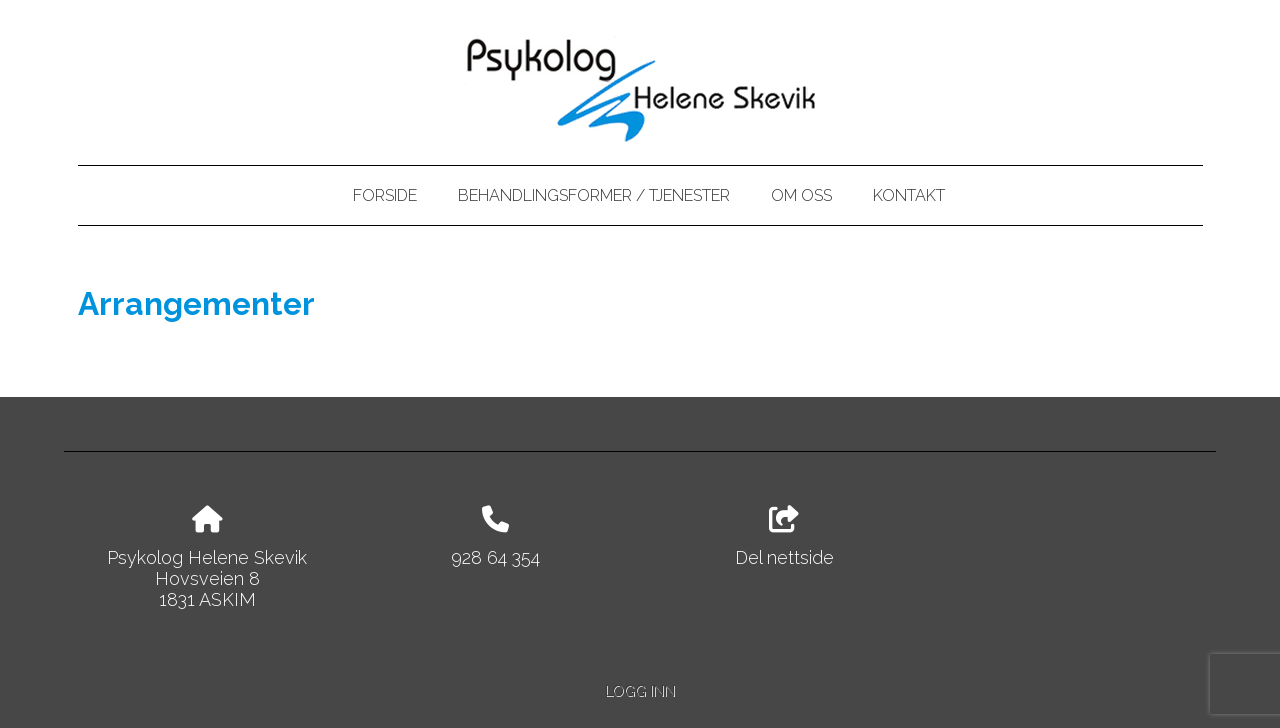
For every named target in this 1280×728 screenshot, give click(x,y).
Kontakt (909, 195)
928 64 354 (495, 557)
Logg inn (640, 690)
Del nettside (784, 537)
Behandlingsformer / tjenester (594, 195)
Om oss (801, 195)
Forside (385, 195)
